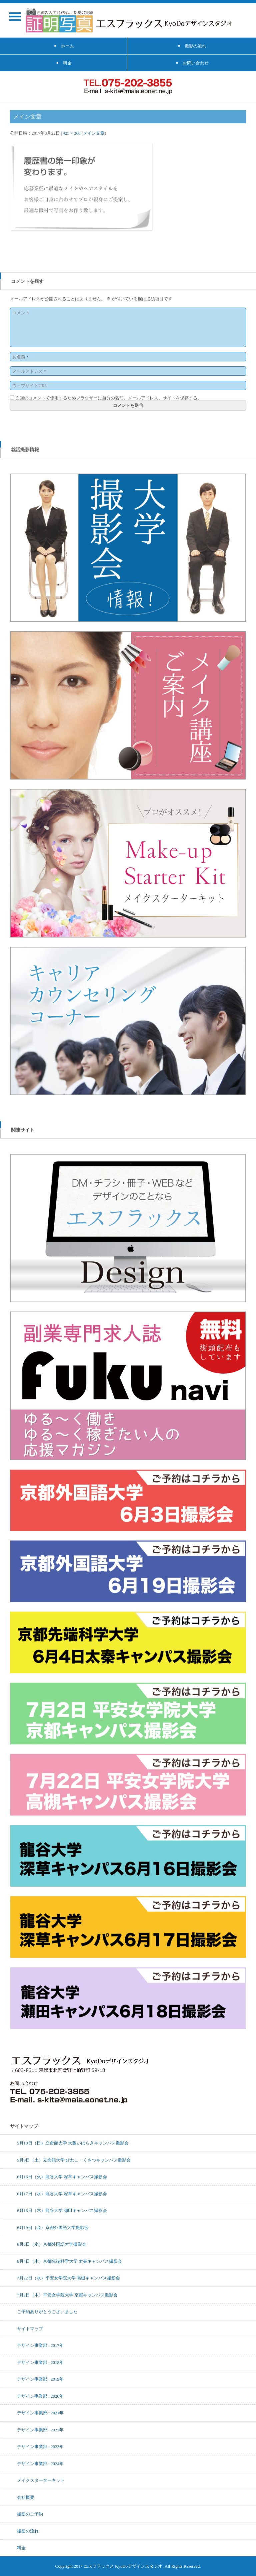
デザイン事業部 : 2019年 (40, 2379)
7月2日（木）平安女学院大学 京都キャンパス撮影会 (67, 2295)
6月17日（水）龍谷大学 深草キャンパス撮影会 (62, 2194)
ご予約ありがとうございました (47, 2311)
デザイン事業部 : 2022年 (40, 2430)
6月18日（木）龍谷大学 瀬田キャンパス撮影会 (62, 2210)
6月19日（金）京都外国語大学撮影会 (53, 2227)
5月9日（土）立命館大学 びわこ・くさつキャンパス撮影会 (74, 2160)
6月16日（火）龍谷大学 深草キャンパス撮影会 (62, 2177)
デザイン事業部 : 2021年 (40, 2413)
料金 (21, 2548)
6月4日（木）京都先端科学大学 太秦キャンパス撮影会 (69, 2261)
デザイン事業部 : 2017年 (40, 2345)
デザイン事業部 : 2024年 (40, 2463)
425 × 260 (72, 133)
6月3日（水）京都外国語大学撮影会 (51, 2244)
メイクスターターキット (41, 2480)
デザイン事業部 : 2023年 (40, 2446)
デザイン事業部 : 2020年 (40, 2396)
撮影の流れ (28, 2531)
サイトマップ (30, 2329)
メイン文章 (94, 133)
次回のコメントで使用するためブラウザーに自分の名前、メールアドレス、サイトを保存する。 (108, 398)
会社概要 (25, 2497)
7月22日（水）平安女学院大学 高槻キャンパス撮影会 (68, 2278)
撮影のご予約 (30, 2514)
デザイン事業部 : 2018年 (40, 2362)
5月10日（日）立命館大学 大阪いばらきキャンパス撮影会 (73, 2143)
